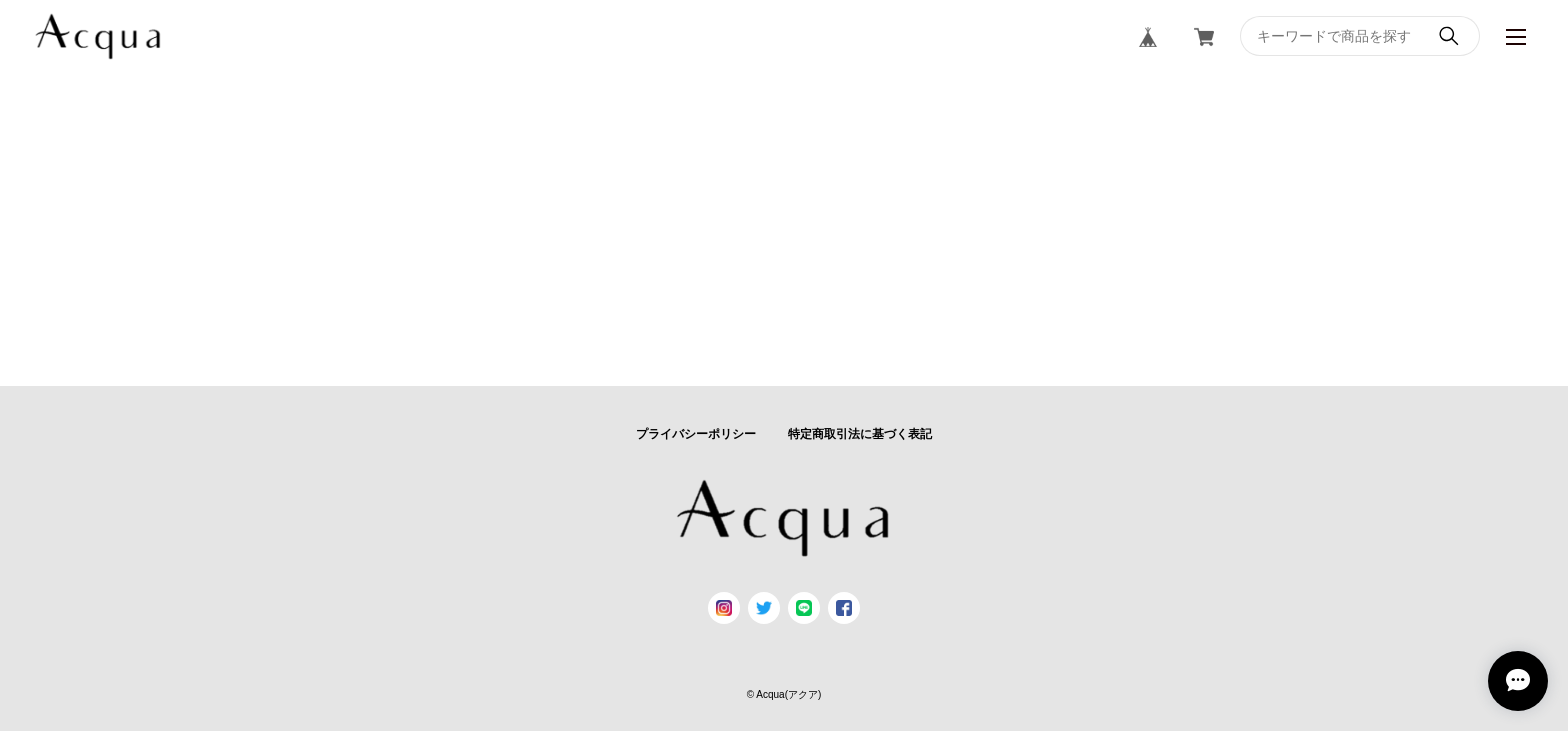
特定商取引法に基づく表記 (860, 434)
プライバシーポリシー (696, 434)
